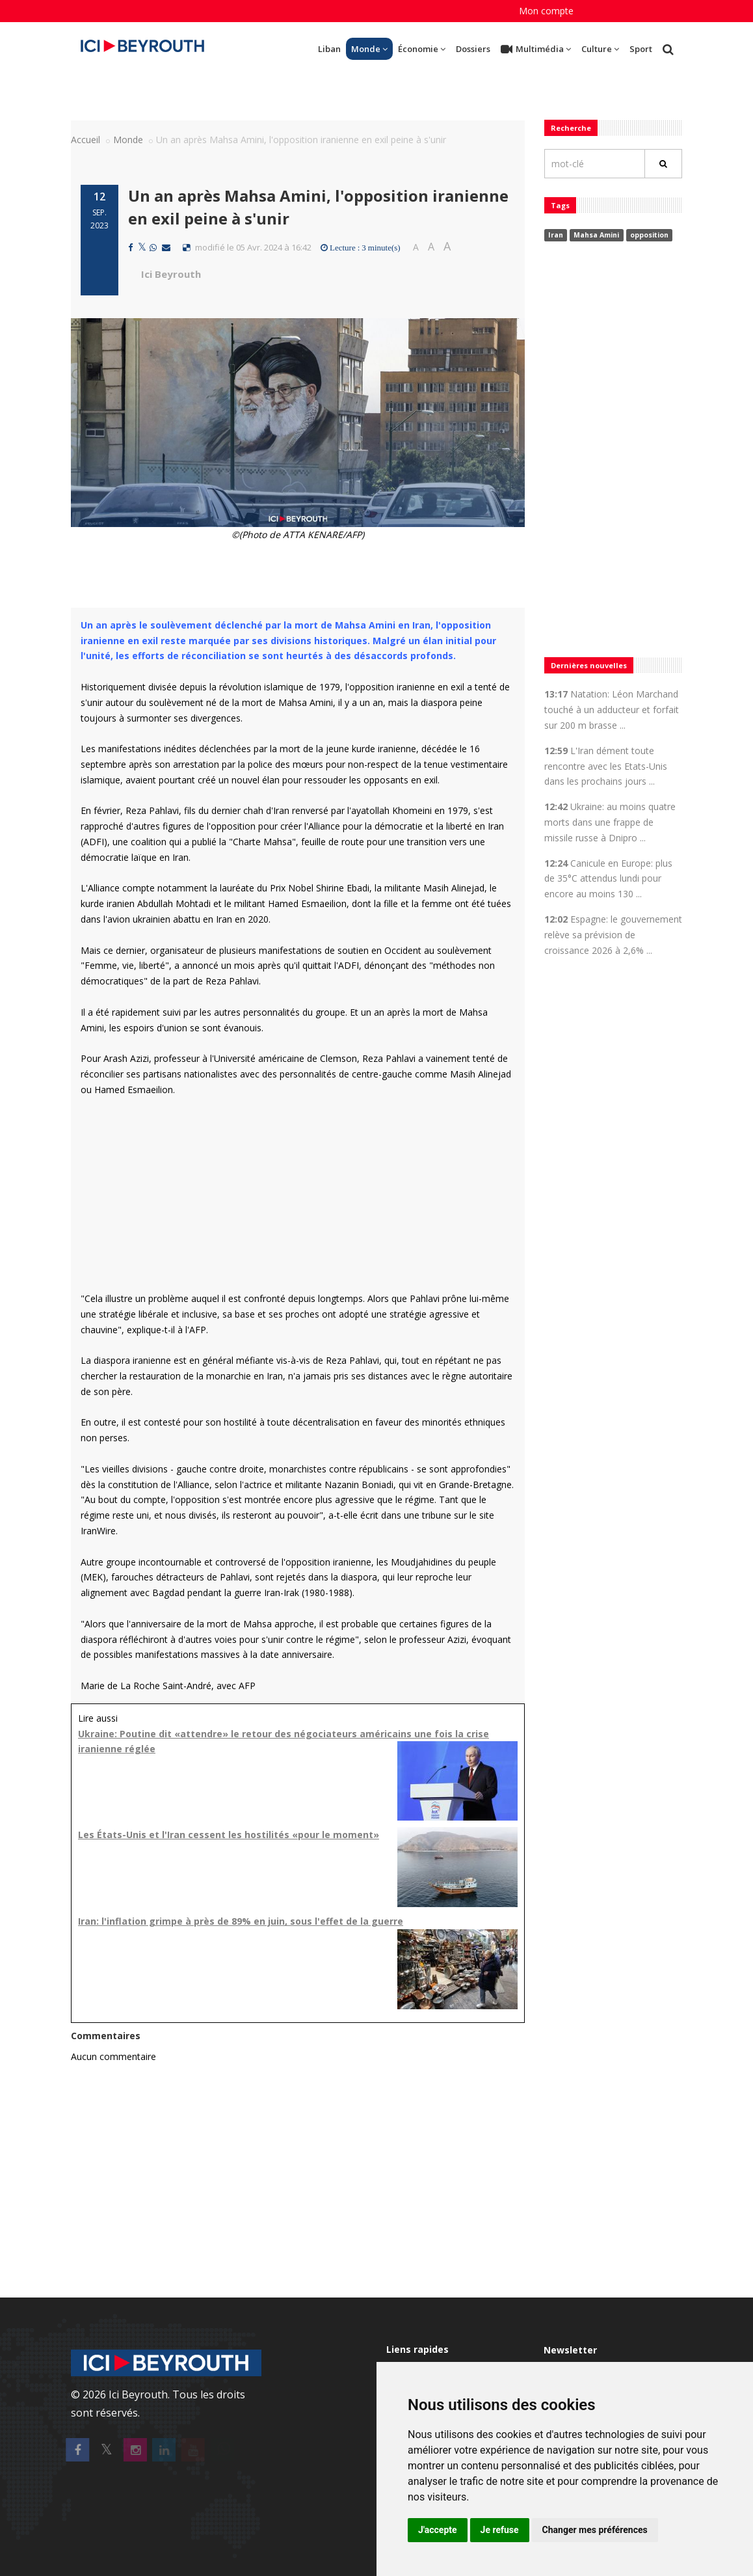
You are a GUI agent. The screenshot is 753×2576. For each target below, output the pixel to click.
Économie (421, 49)
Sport (640, 49)
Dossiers (473, 49)
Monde (369, 49)
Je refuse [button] (500, 2530)
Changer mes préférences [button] (595, 2530)
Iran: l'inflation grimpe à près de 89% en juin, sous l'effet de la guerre (240, 1921)
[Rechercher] (663, 163)
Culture (600, 49)
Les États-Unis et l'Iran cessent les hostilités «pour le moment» (228, 1834)
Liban (329, 49)
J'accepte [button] (437, 2530)
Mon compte (546, 11)
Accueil (85, 139)
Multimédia (536, 49)
